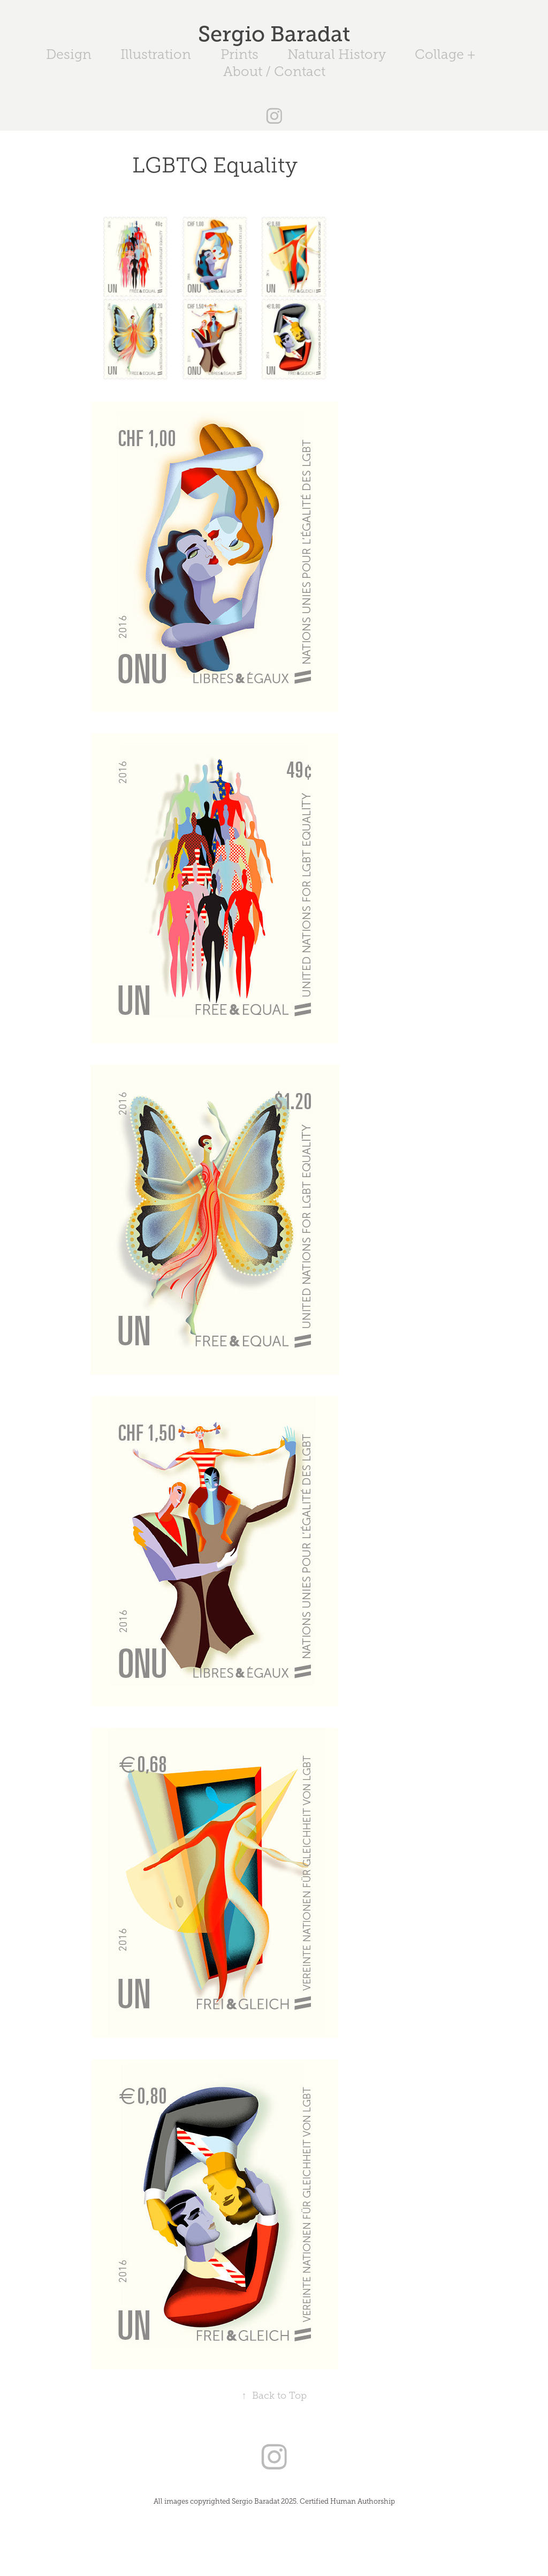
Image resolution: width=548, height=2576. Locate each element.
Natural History (336, 54)
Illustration (155, 54)
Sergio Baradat (274, 34)
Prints (239, 54)
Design (69, 54)
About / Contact (274, 71)
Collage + (445, 54)
